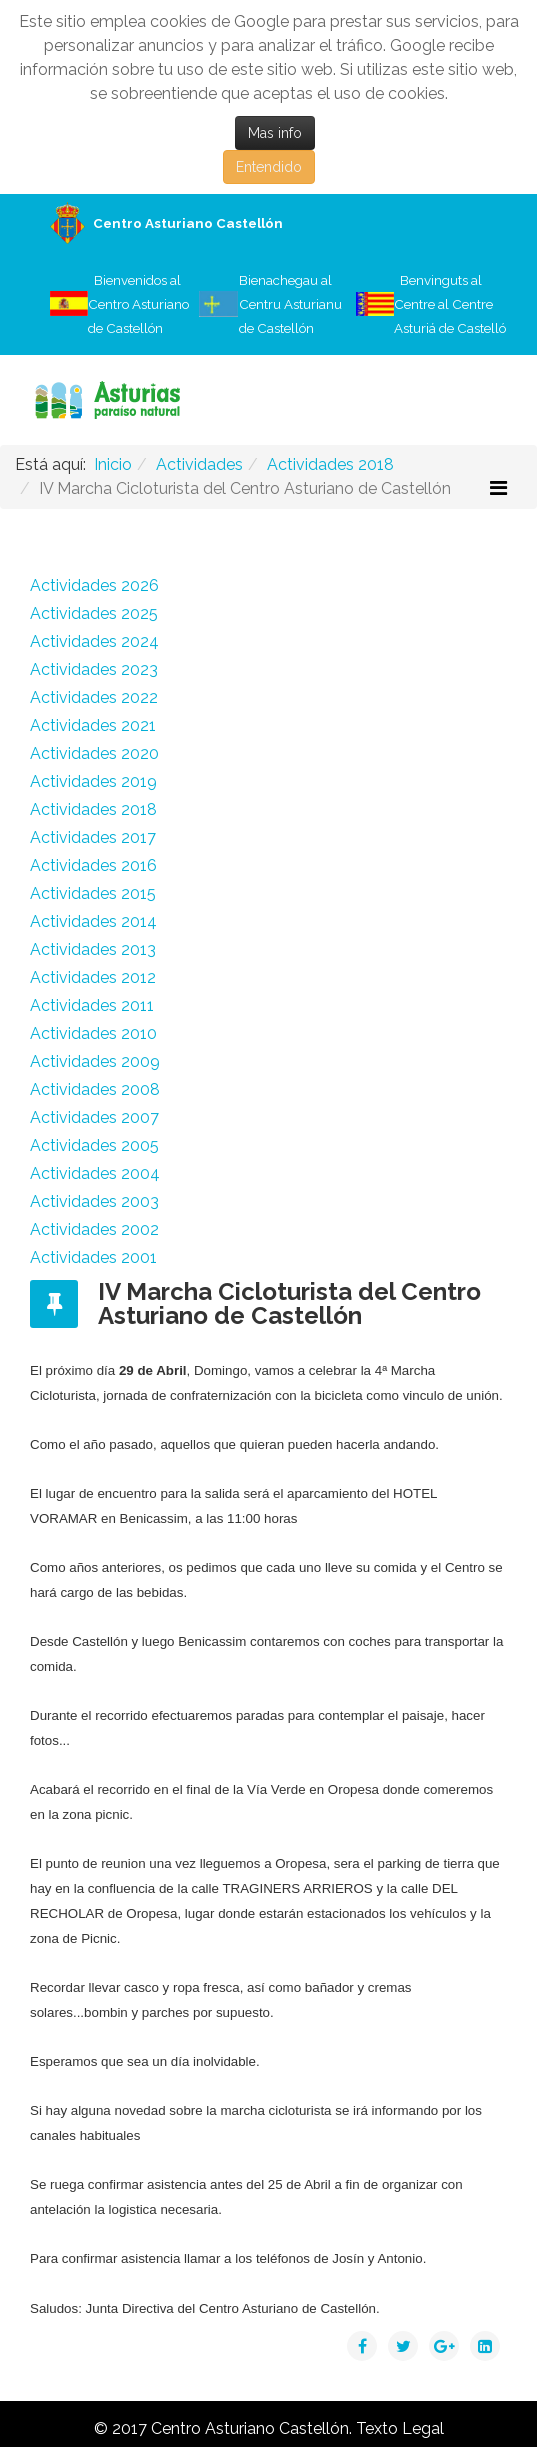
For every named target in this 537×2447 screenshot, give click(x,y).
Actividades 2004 (95, 1173)
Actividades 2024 (94, 641)
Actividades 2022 (94, 697)
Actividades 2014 (93, 921)
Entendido (269, 167)
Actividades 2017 (93, 837)
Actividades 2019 (93, 781)
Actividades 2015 (93, 893)
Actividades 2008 (95, 1089)
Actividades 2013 (93, 949)
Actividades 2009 (95, 1061)
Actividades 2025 (94, 613)
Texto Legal (400, 2428)
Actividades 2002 (94, 1229)
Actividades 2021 (93, 725)
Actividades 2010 (93, 1033)
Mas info (275, 133)
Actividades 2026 (94, 585)
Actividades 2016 (93, 865)
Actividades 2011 (92, 1005)
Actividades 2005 (94, 1145)
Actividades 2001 (93, 1257)
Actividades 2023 (94, 669)
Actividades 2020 (94, 753)
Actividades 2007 (94, 1117)
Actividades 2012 (93, 977)
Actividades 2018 (93, 809)
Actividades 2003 (94, 1201)
